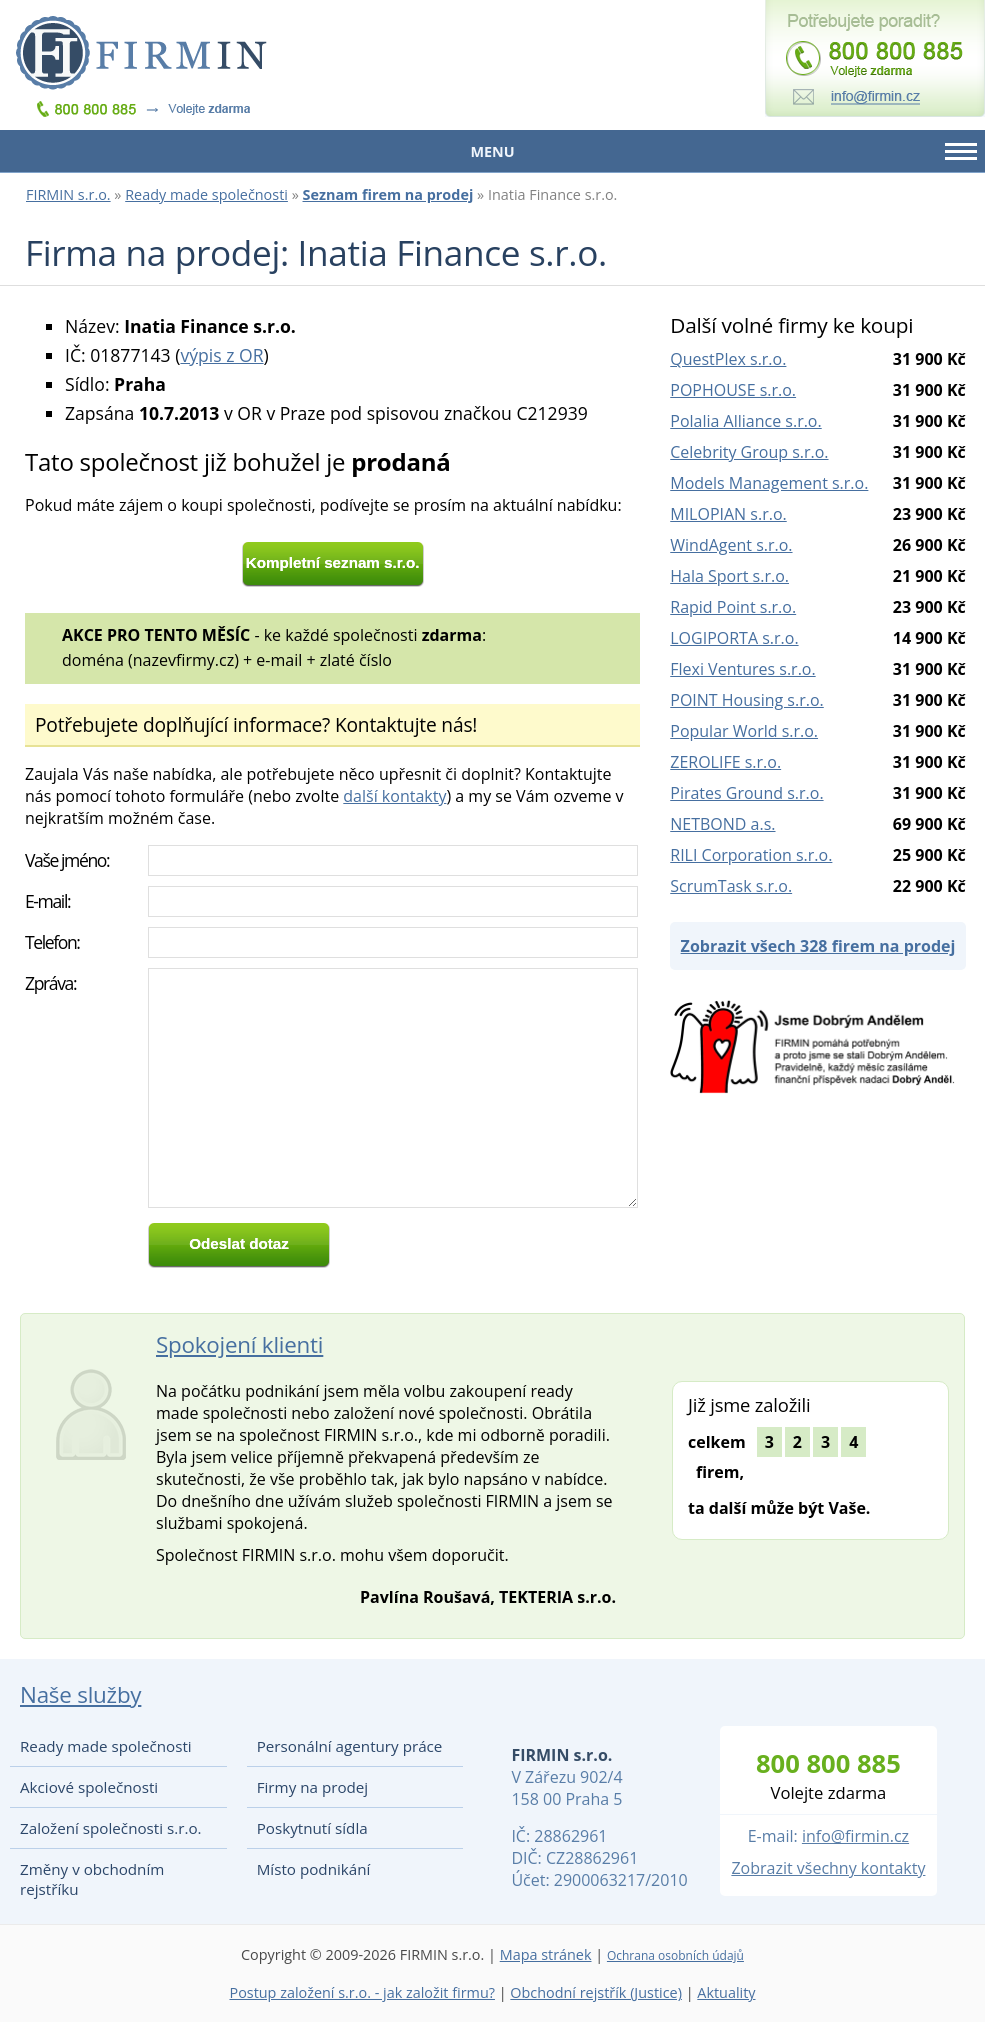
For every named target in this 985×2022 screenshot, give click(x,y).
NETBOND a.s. (722, 824)
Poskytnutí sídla (312, 1828)
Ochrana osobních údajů (675, 1955)
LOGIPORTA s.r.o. (734, 638)
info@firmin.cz (855, 1836)
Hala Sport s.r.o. (729, 576)
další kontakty (394, 796)
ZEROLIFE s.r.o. (725, 762)
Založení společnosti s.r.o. (111, 1828)
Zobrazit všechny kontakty (828, 1868)
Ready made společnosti (206, 194)
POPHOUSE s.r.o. (733, 390)
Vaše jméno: (67, 860)
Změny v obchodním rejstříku (92, 1879)
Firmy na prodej (312, 1787)
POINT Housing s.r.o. (747, 700)
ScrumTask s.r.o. (731, 886)
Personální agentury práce (350, 1746)
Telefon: (52, 942)
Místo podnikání (314, 1869)
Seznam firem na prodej (388, 194)
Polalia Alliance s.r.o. (745, 421)
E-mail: (47, 901)
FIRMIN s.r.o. (68, 194)
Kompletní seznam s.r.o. (333, 562)
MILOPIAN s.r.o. (728, 514)
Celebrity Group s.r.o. (749, 452)
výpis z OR (221, 355)
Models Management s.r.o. (769, 483)
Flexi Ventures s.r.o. (742, 669)
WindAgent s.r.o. (731, 545)
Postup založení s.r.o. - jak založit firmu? (362, 1992)
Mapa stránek (546, 1954)
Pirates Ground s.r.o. (746, 793)
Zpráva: (50, 983)
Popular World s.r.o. (744, 731)
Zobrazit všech (818, 946)
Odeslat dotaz (239, 1243)
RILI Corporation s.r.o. (751, 855)
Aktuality (726, 1992)
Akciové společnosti (89, 1787)
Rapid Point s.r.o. (733, 607)
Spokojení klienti (239, 1344)
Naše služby (80, 1694)
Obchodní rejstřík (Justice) (596, 1992)
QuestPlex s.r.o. (728, 359)
